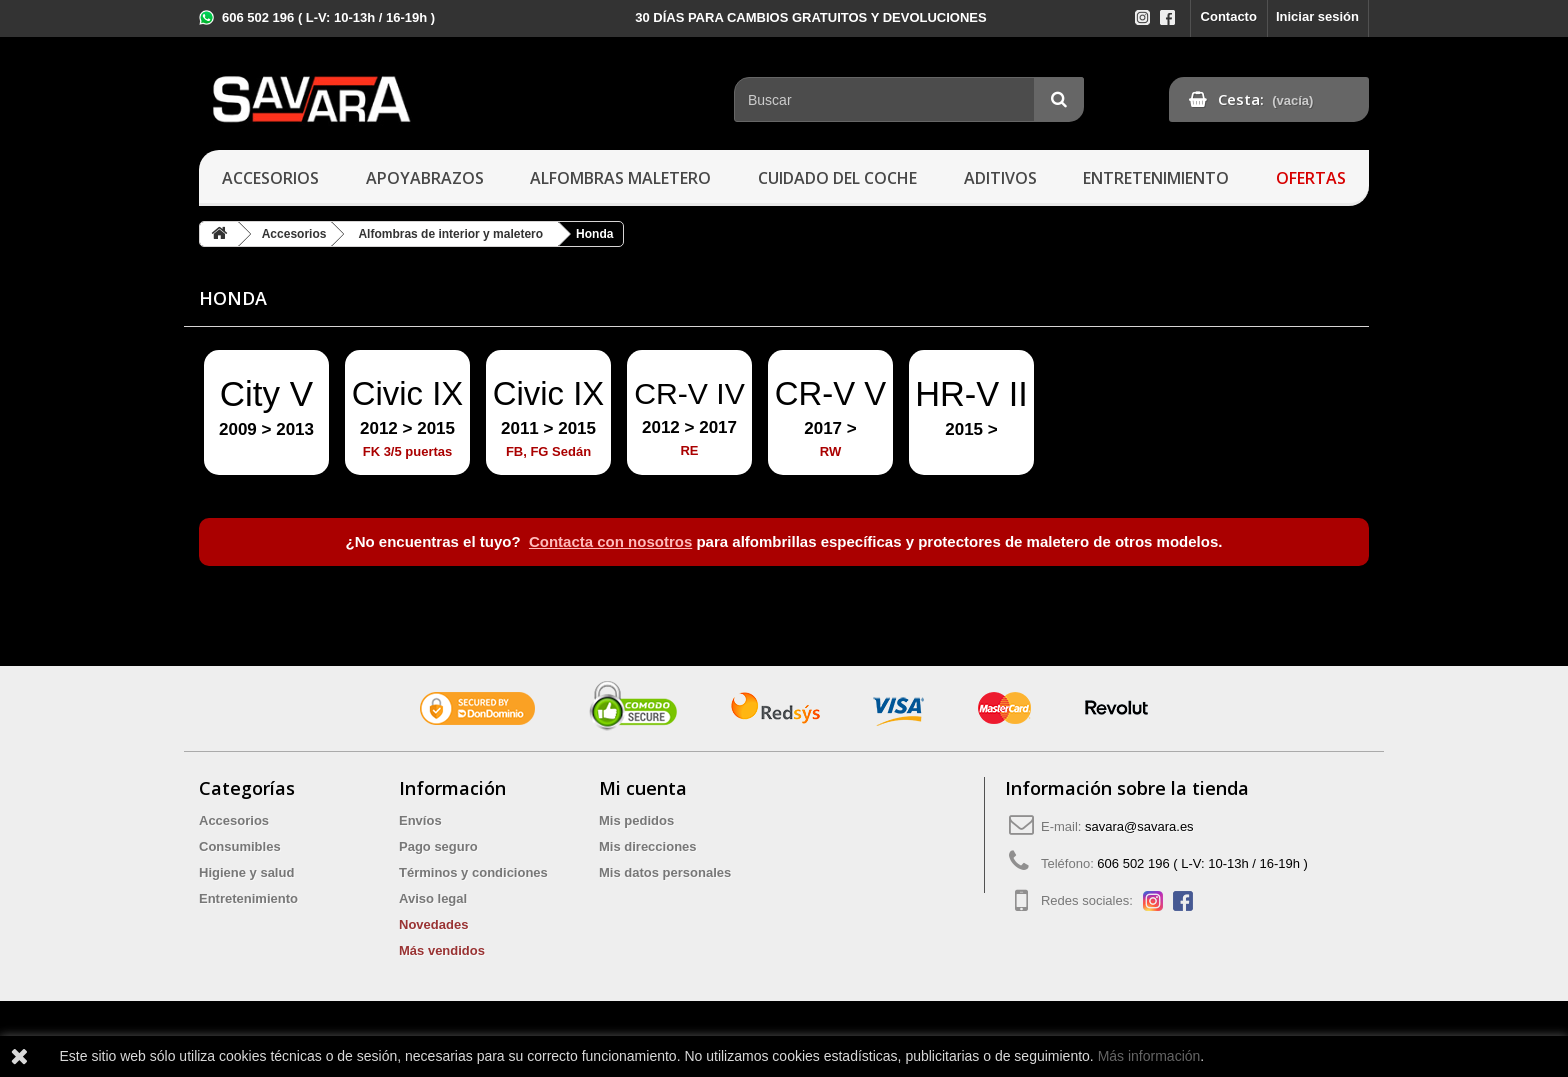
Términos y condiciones (473, 872)
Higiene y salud (246, 872)
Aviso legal (433, 898)
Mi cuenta (643, 788)
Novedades (433, 924)
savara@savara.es (1139, 826)
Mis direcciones (648, 846)
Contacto (1229, 16)
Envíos (420, 820)
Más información (1149, 1056)
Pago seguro (438, 846)
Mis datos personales (665, 872)
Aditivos (1000, 178)
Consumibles (240, 846)
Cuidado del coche (837, 178)
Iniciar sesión (1317, 16)
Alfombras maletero (620, 178)
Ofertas (1311, 178)
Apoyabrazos (425, 178)
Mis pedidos (636, 820)
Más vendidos (442, 950)
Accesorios (270, 178)
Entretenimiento (1156, 178)
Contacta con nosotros (610, 541)
